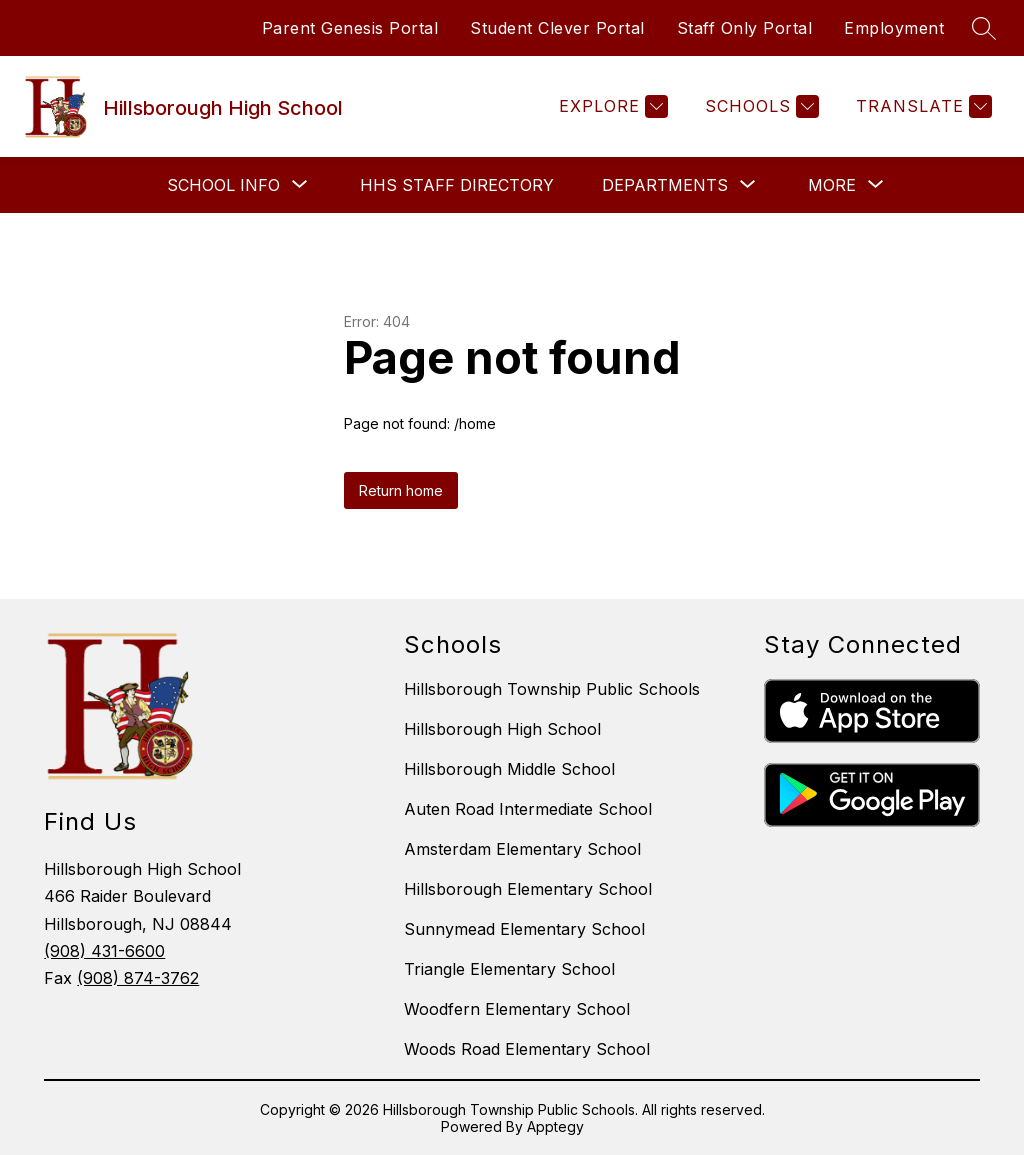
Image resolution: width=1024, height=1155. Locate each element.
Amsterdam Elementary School (522, 849)
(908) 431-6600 (104, 951)
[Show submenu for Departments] (665, 185)
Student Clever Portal (557, 28)
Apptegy (555, 1126)
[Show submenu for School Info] (223, 185)
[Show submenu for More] (832, 185)
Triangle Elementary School (509, 969)
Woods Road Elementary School (527, 1049)
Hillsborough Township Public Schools (552, 689)
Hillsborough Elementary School (528, 889)
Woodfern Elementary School (517, 1009)
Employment (894, 28)
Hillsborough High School (502, 729)
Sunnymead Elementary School (524, 929)
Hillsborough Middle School (509, 769)
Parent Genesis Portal (350, 28)
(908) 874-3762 (138, 978)
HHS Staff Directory (457, 185)
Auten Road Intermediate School (528, 809)
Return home (401, 490)
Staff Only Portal (745, 28)
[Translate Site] (921, 106)
